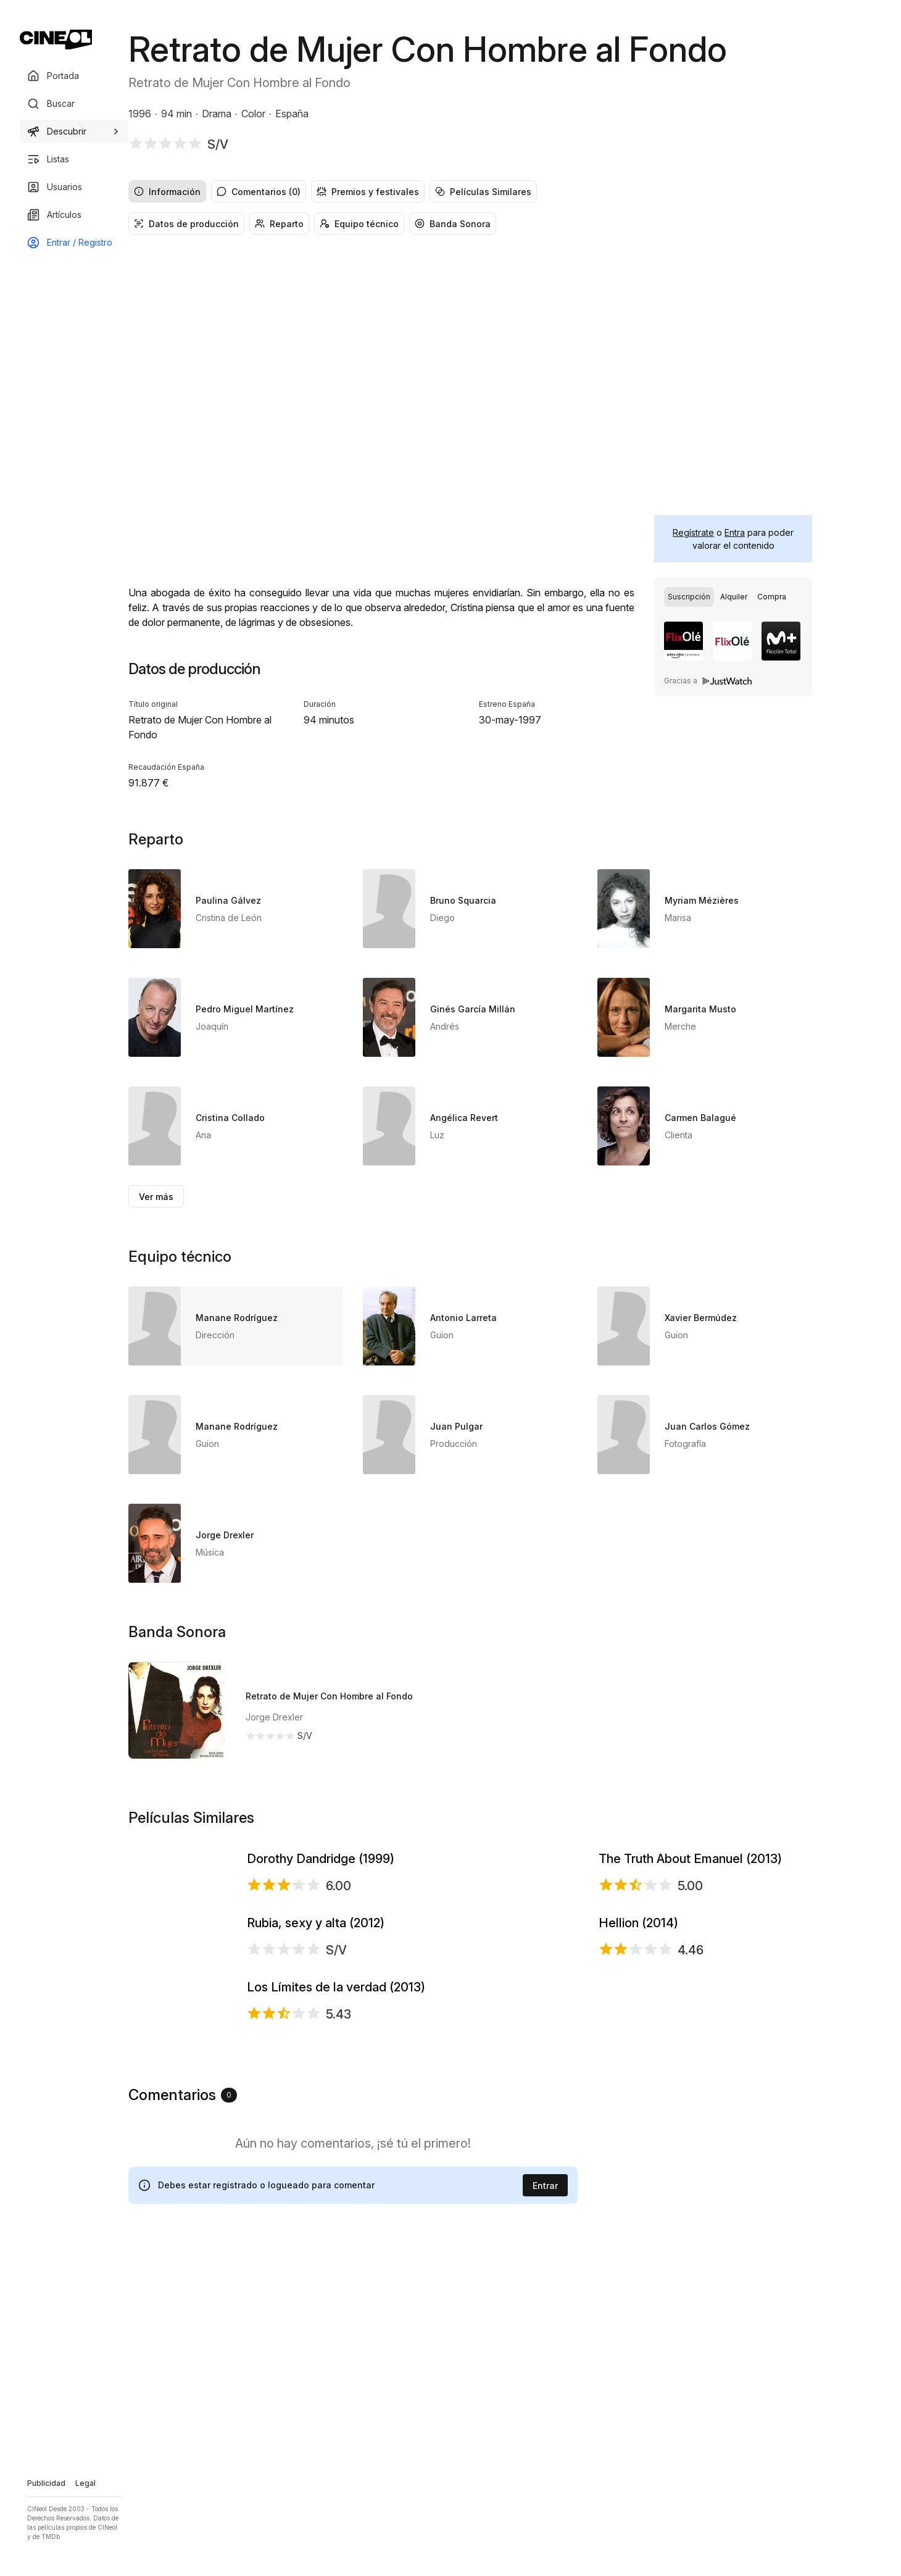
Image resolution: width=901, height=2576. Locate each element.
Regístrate (693, 532)
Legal (85, 2483)
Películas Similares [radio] (483, 191)
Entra (735, 532)
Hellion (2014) (638, 2082)
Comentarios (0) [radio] (259, 191)
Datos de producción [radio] (186, 224)
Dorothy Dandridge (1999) (320, 1912)
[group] (470, 191)
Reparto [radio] (279, 224)
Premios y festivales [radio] (368, 191)
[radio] (689, 597)
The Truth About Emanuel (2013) (690, 1912)
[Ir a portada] (56, 39)
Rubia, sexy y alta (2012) (315, 2082)
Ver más (156, 1196)
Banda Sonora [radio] (453, 224)
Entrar (545, 2493)
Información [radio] (167, 191)
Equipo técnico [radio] (359, 224)
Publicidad (46, 2483)
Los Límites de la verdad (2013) (336, 2246)
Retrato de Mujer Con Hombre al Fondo (329, 1696)
